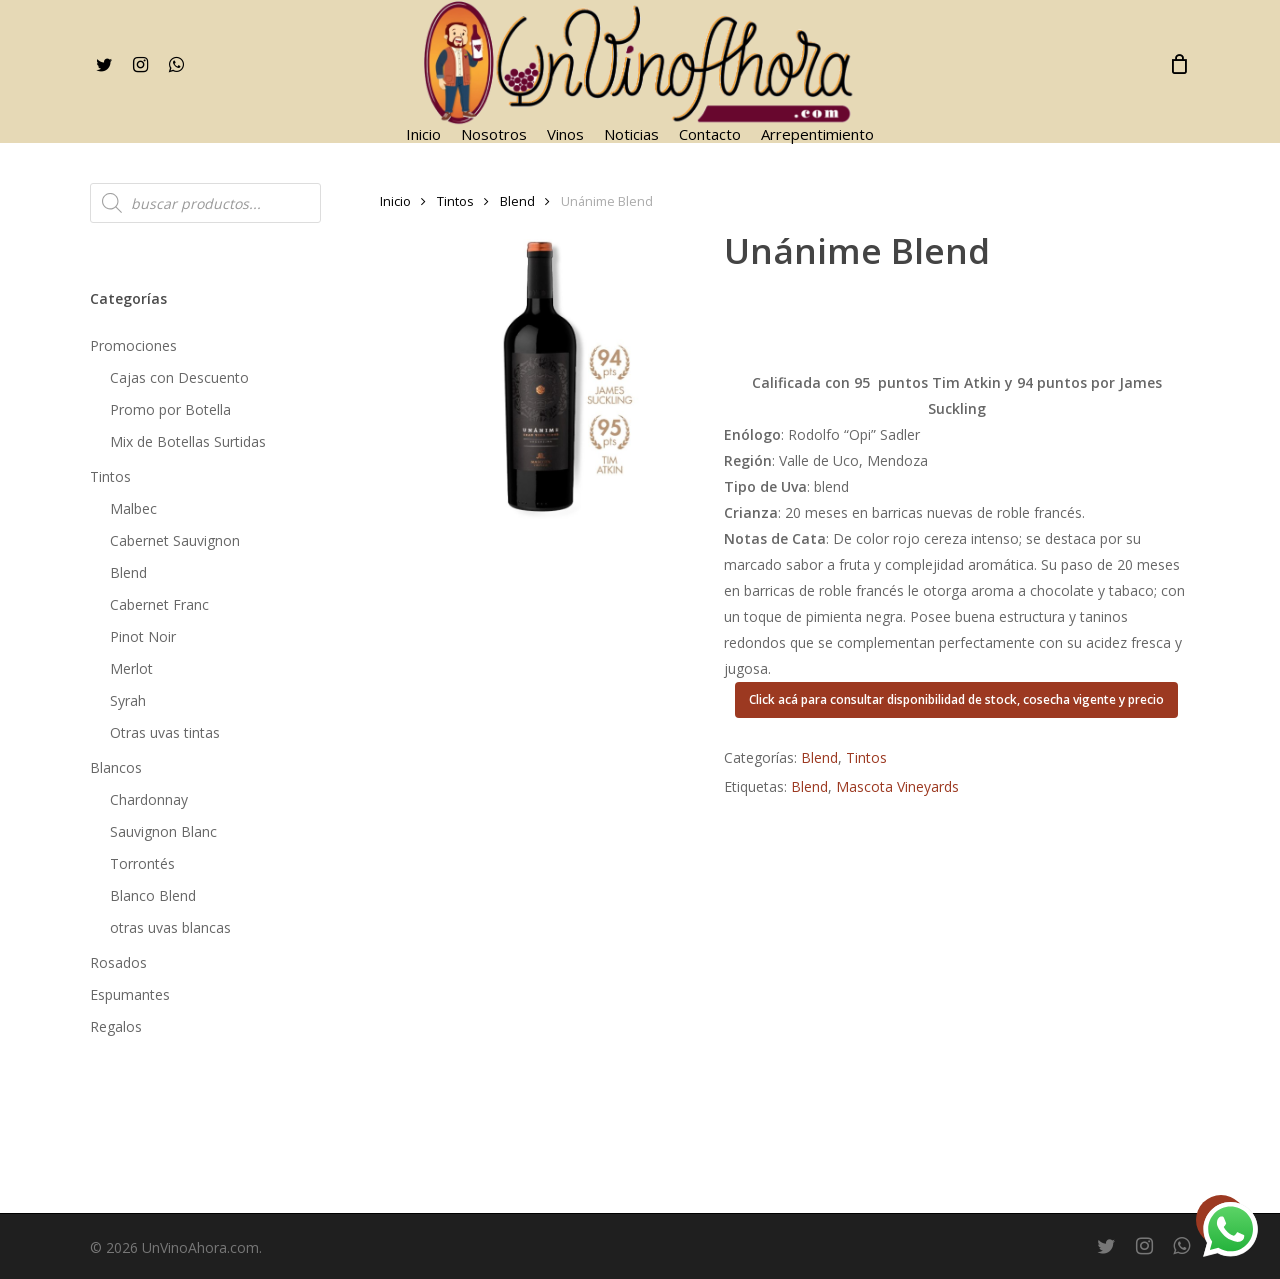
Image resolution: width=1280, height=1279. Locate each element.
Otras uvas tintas (165, 732)
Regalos (116, 1026)
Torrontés (142, 863)
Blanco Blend (153, 895)
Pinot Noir (143, 636)
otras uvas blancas (170, 927)
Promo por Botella (170, 409)
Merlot (131, 668)
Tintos (110, 476)
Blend (128, 572)
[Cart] (1179, 64)
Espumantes (130, 994)
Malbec (133, 508)
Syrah (128, 700)
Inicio (395, 201)
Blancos (116, 767)
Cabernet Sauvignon (175, 540)
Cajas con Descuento (179, 377)
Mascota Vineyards (897, 786)
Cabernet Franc (159, 604)
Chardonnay (149, 799)
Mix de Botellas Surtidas (188, 441)
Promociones (133, 345)
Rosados (118, 962)
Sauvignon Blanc (163, 831)
